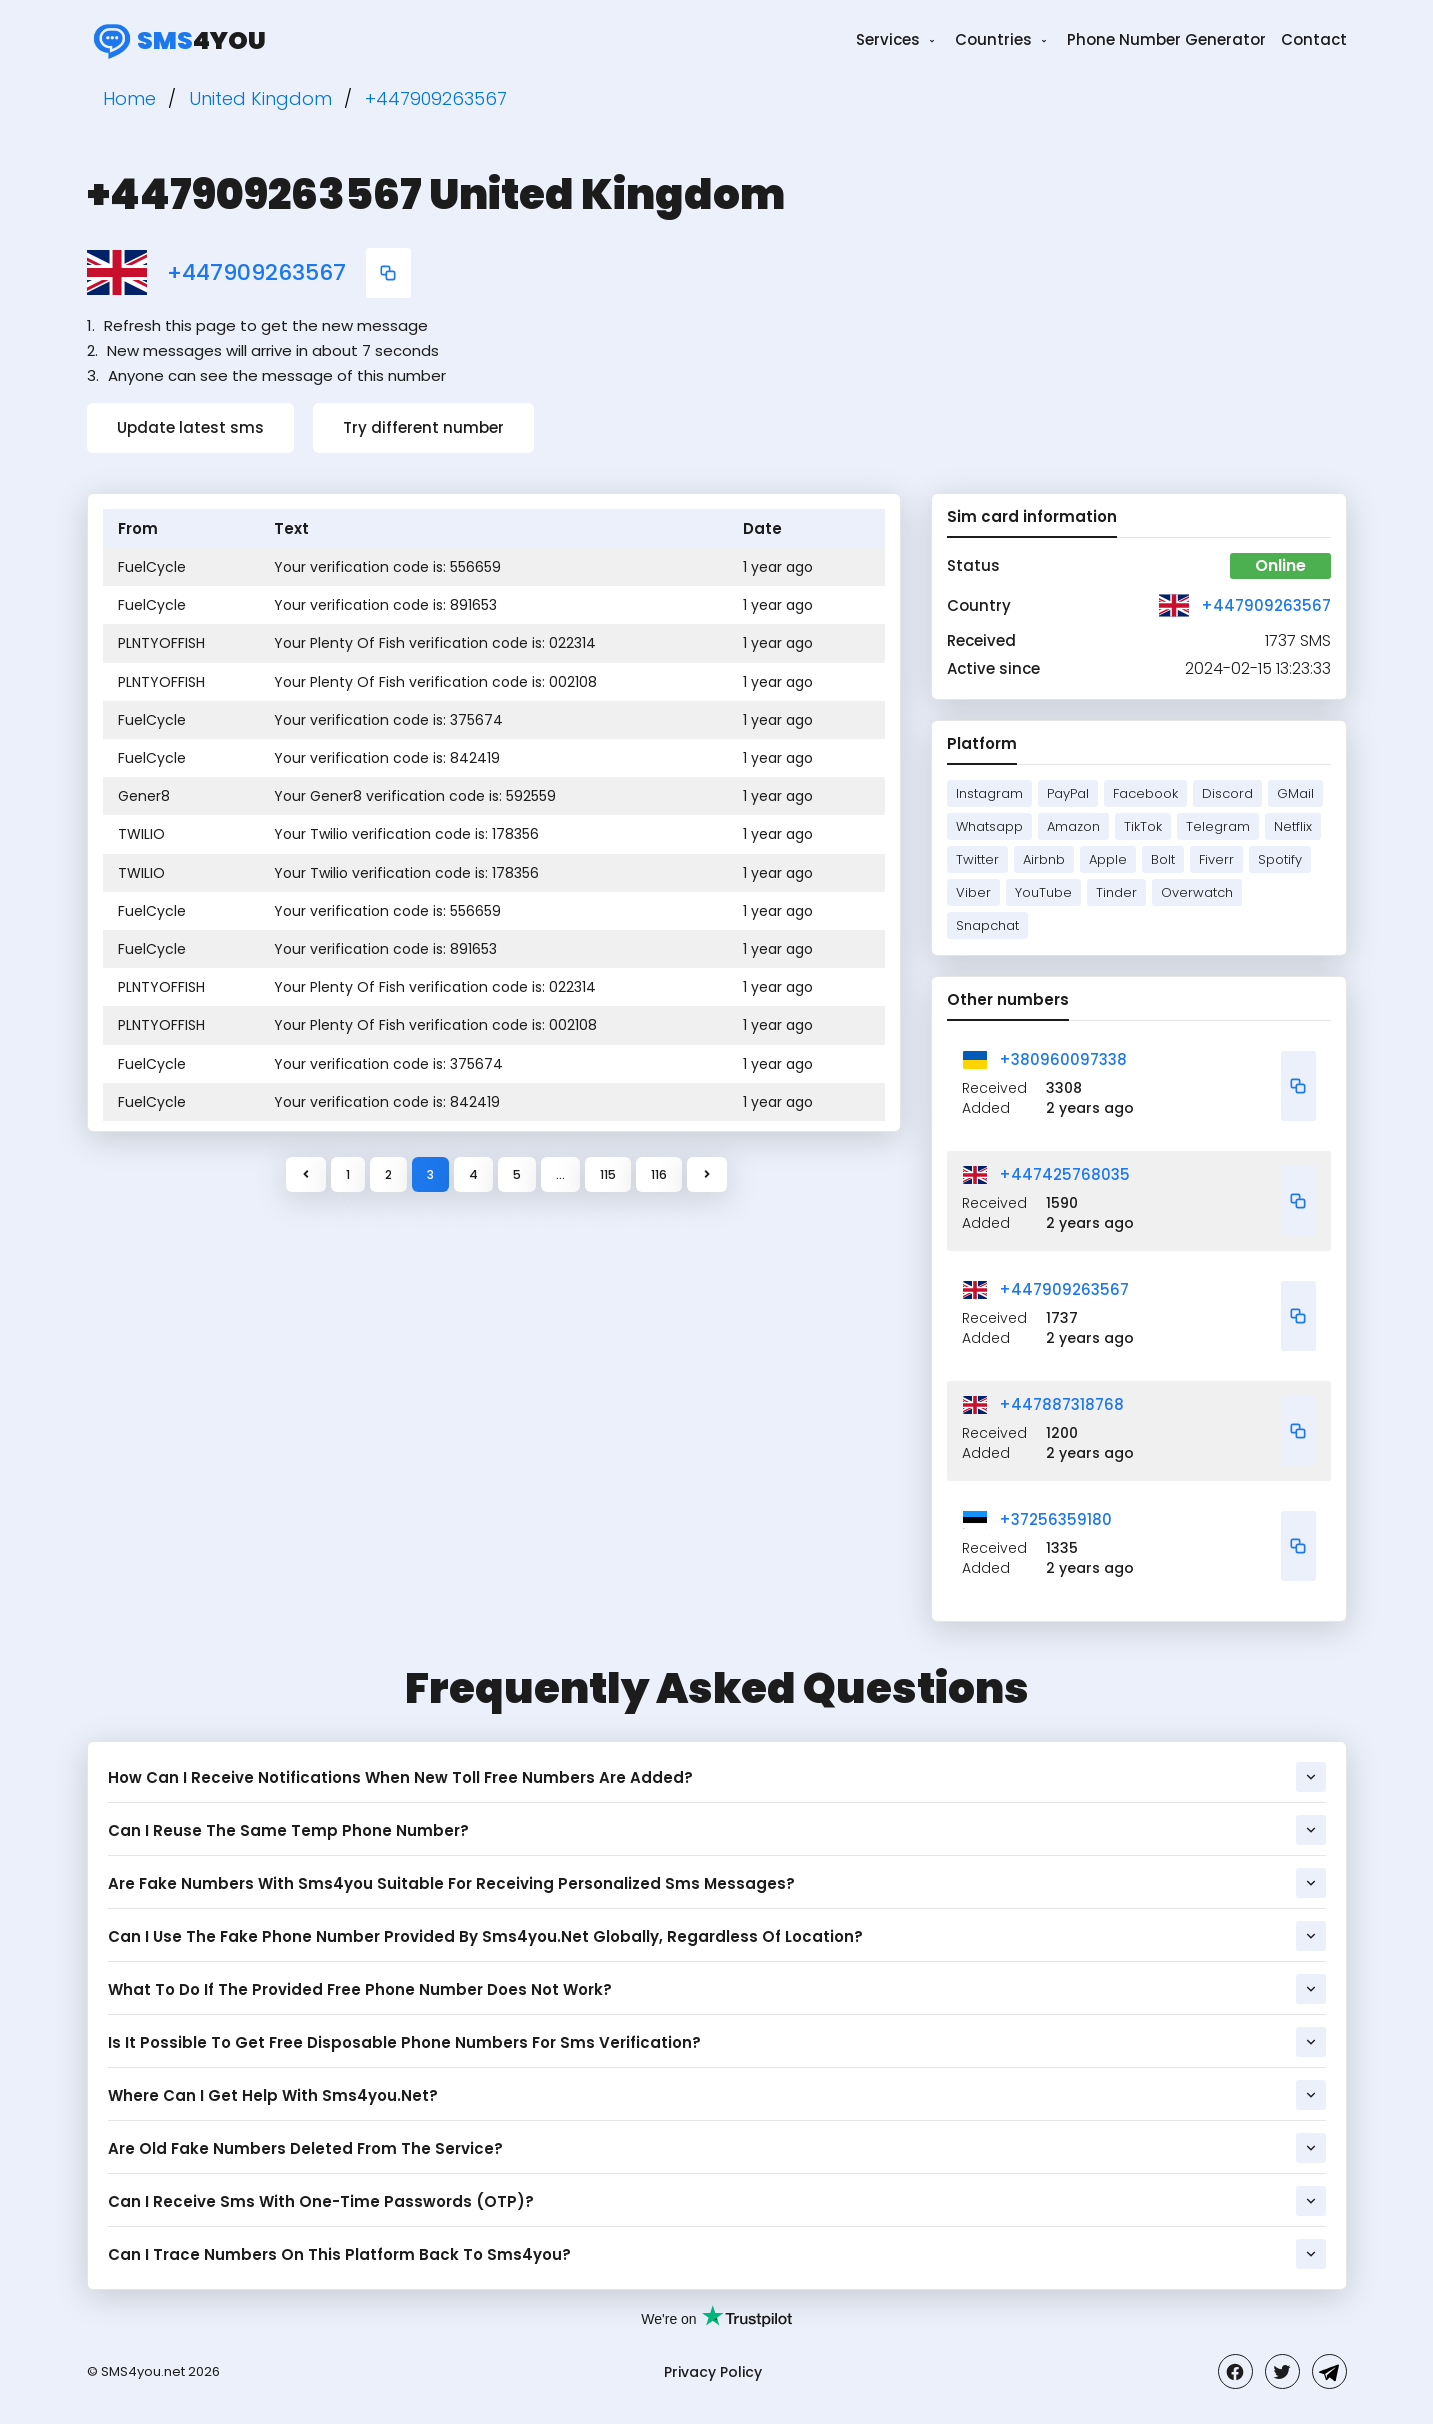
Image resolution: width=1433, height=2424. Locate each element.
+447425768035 (1064, 1174)
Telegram (1218, 826)
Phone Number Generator (1166, 39)
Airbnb (1044, 859)
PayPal (1068, 793)
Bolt (1163, 859)
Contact (1314, 39)
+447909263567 (256, 273)
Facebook (1145, 793)
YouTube (1043, 892)
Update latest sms (190, 427)
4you (176, 40)
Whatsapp (989, 826)
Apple (1108, 859)
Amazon (1073, 826)
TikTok (1143, 826)
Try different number (423, 427)
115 (608, 1174)
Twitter (977, 859)
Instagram (989, 793)
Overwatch (1197, 892)
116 (659, 1174)
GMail (1295, 793)
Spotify (1280, 859)
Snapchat (987, 925)
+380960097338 (1063, 1059)
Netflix (1293, 826)
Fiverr (1216, 859)
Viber (973, 892)
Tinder (1116, 892)
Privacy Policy (713, 2372)
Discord (1227, 793)
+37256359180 (1055, 1519)
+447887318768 (1061, 1404)
